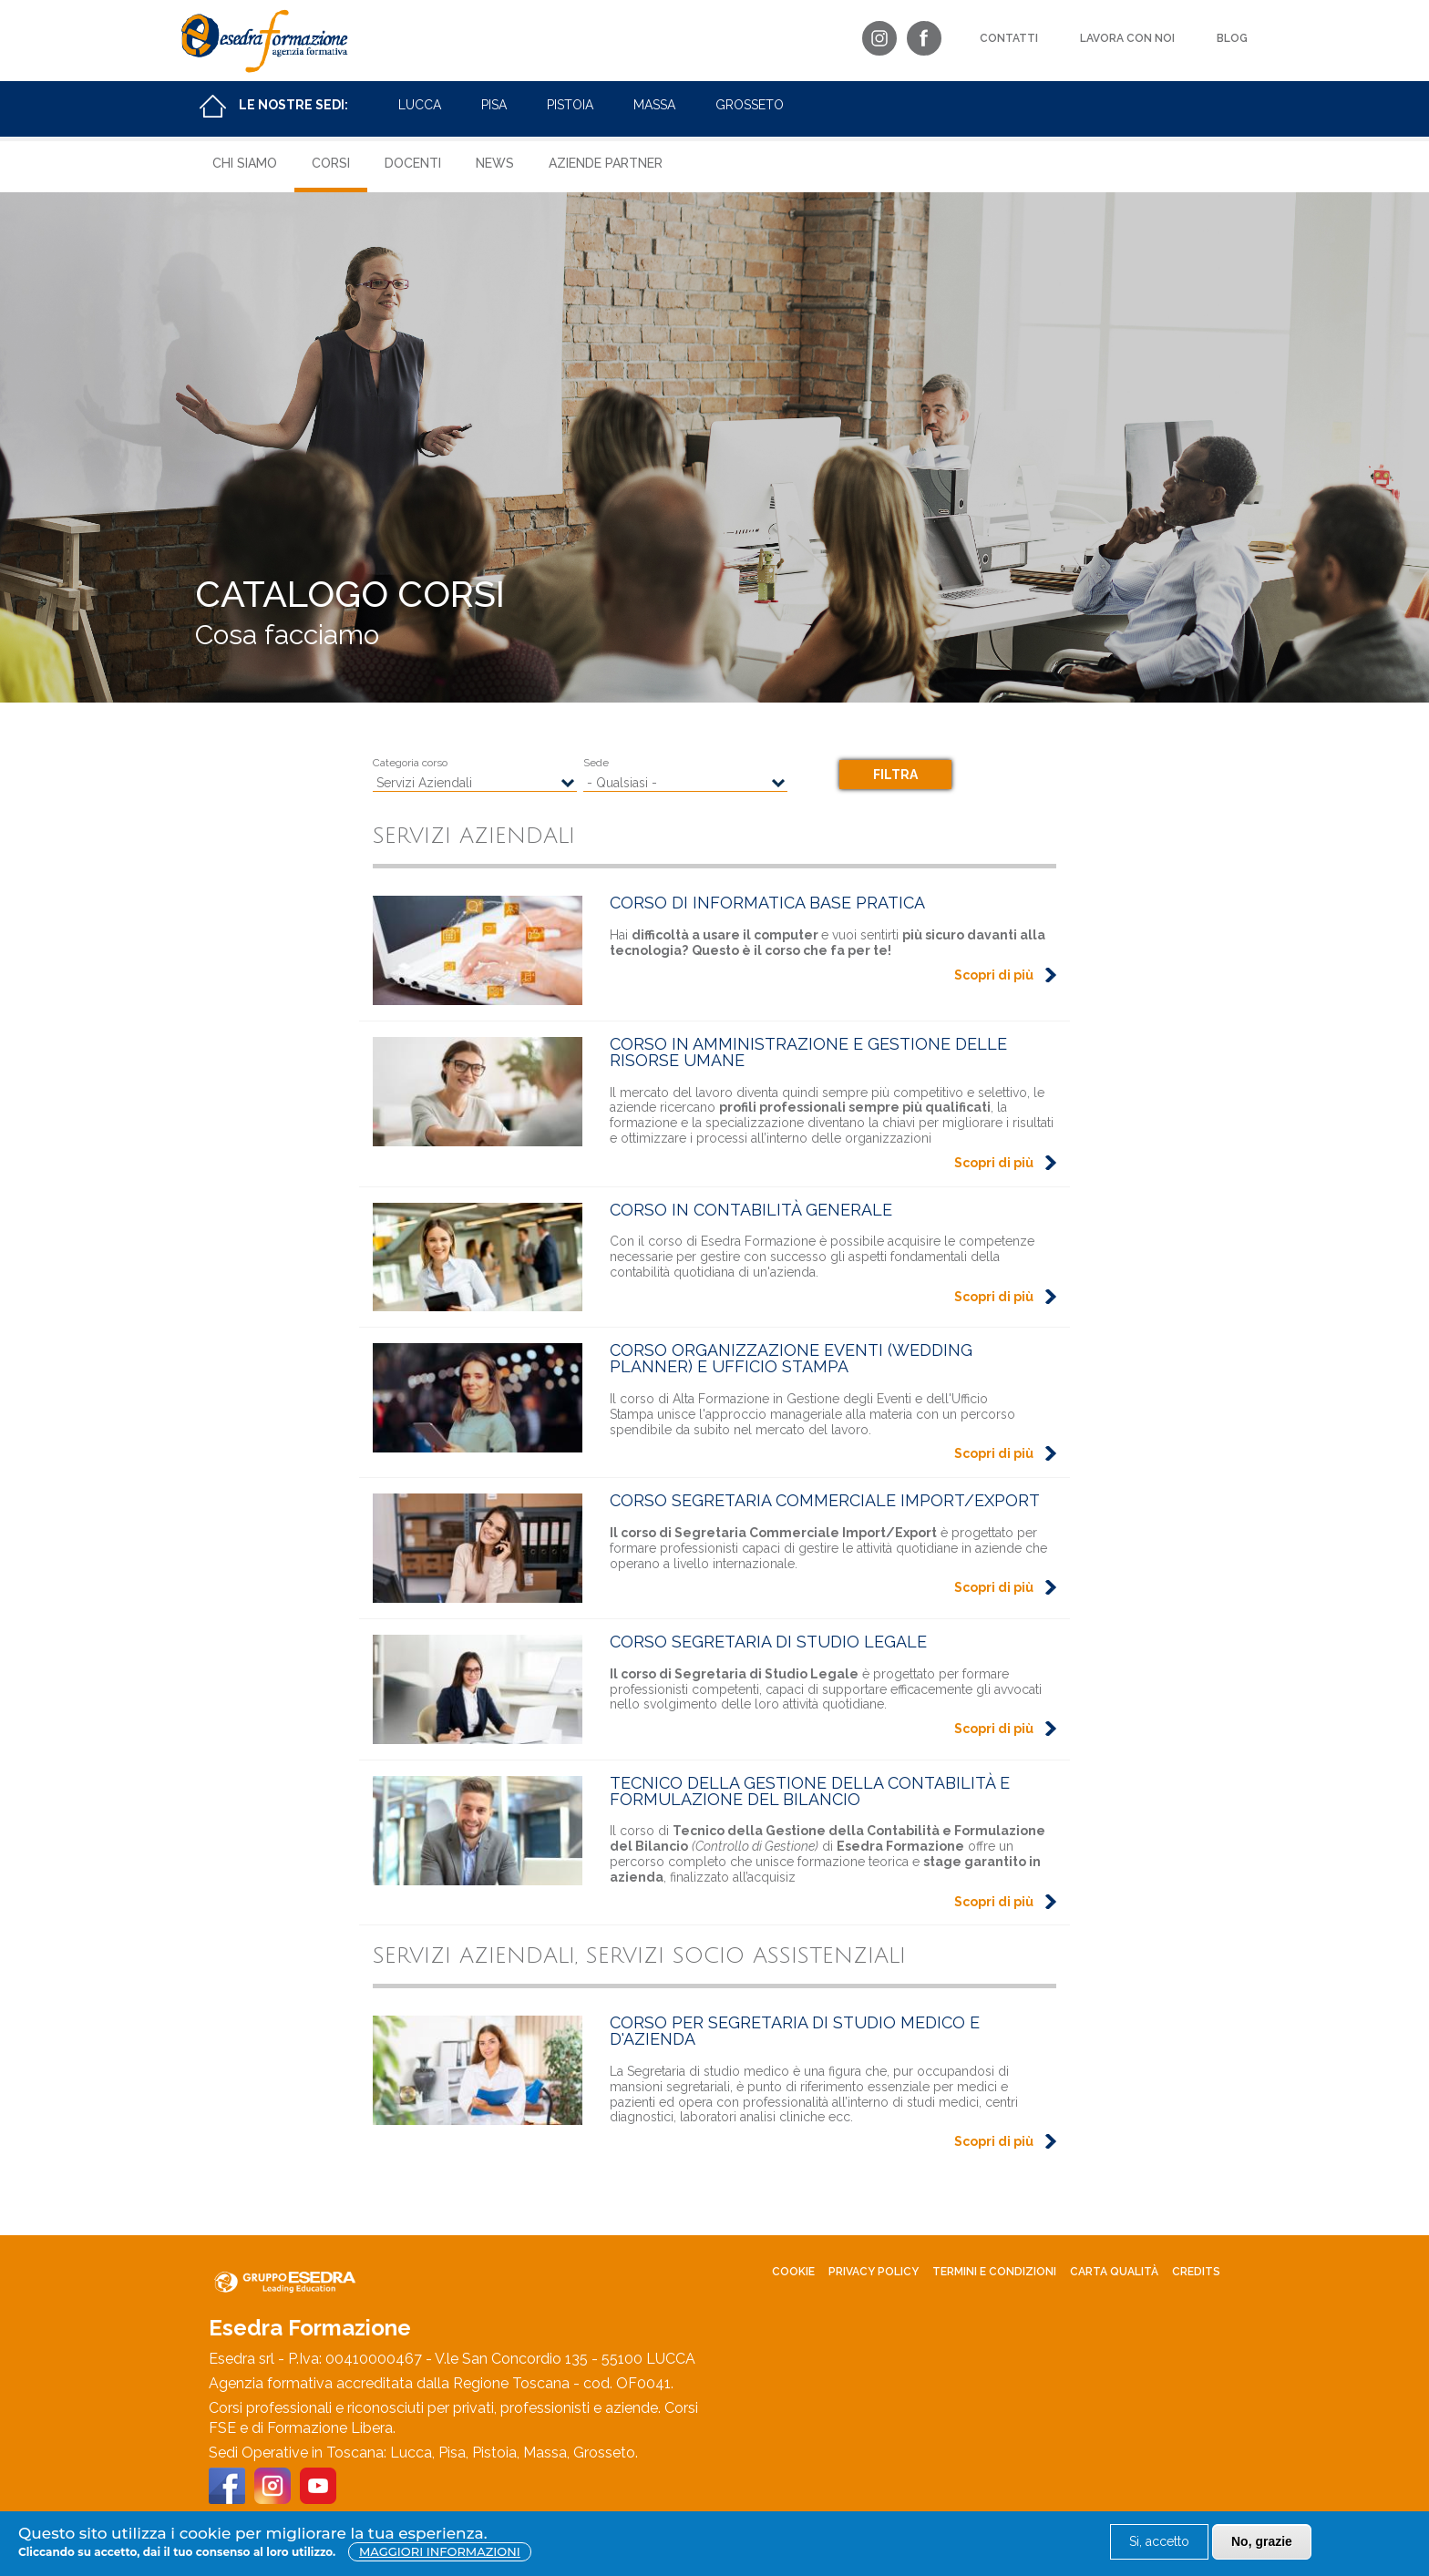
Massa (654, 104)
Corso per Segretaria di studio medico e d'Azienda (795, 2030)
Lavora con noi (1127, 38)
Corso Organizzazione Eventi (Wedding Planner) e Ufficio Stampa (791, 1358)
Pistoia (570, 104)
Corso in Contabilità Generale (751, 1209)
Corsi (331, 163)
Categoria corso (410, 762)
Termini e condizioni (994, 2271)
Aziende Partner (606, 163)
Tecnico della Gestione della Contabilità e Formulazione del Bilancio (810, 1791)
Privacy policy (873, 2271)
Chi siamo (244, 163)
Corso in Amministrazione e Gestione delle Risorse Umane (808, 1052)
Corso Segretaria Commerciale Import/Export (825, 1500)
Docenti (413, 163)
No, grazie (1261, 2541)
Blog (1232, 38)
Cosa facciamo (287, 635)
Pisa (494, 104)
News (495, 163)
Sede (596, 762)
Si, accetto (1159, 2541)
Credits (1196, 2271)
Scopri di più (993, 975)
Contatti (1009, 38)
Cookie (793, 2271)
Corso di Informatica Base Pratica (767, 902)
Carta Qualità (1114, 2271)
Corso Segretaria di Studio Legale (768, 1641)
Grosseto (749, 104)
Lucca (419, 104)
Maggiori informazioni (439, 2551)
